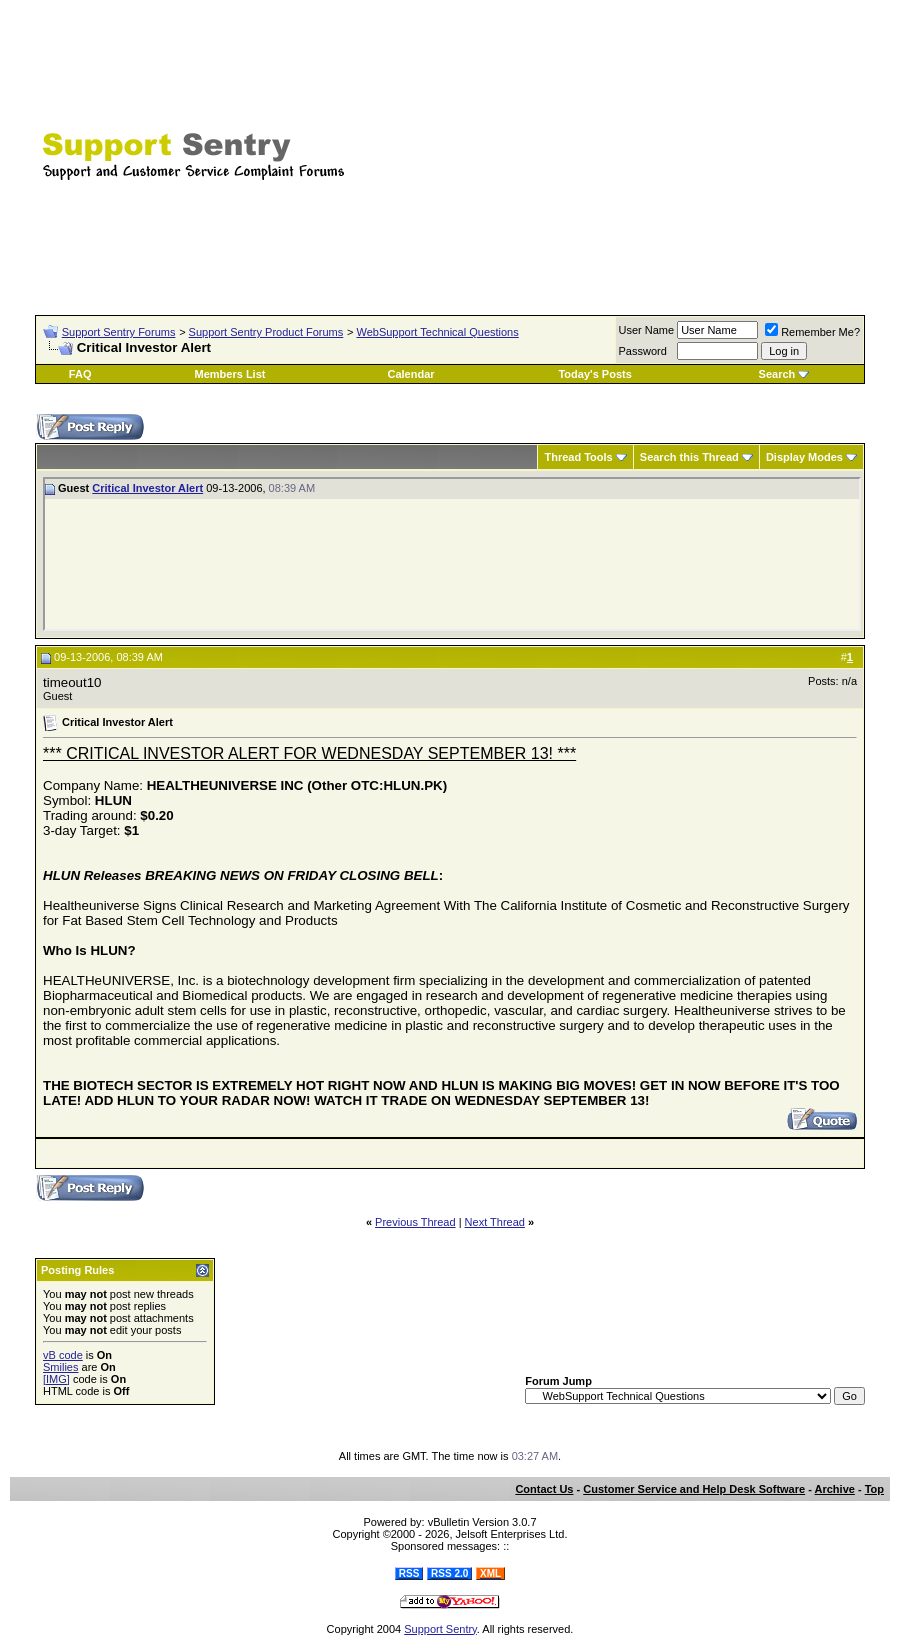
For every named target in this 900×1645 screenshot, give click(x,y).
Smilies (60, 1367)
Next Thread (495, 1222)
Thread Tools (578, 457)
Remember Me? (812, 332)
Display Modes (804, 457)
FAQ (80, 374)
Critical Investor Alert (147, 488)
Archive (835, 1489)
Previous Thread (415, 1222)
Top (874, 1489)
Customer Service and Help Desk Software (694, 1489)
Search (777, 374)
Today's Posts (594, 374)
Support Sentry (440, 1629)
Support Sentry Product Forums (266, 332)
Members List (230, 374)
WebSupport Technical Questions (437, 332)
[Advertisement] (655, 145)
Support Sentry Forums (119, 332)
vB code (63, 1355)
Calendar (411, 374)
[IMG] (56, 1379)
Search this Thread (689, 457)
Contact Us (544, 1489)
